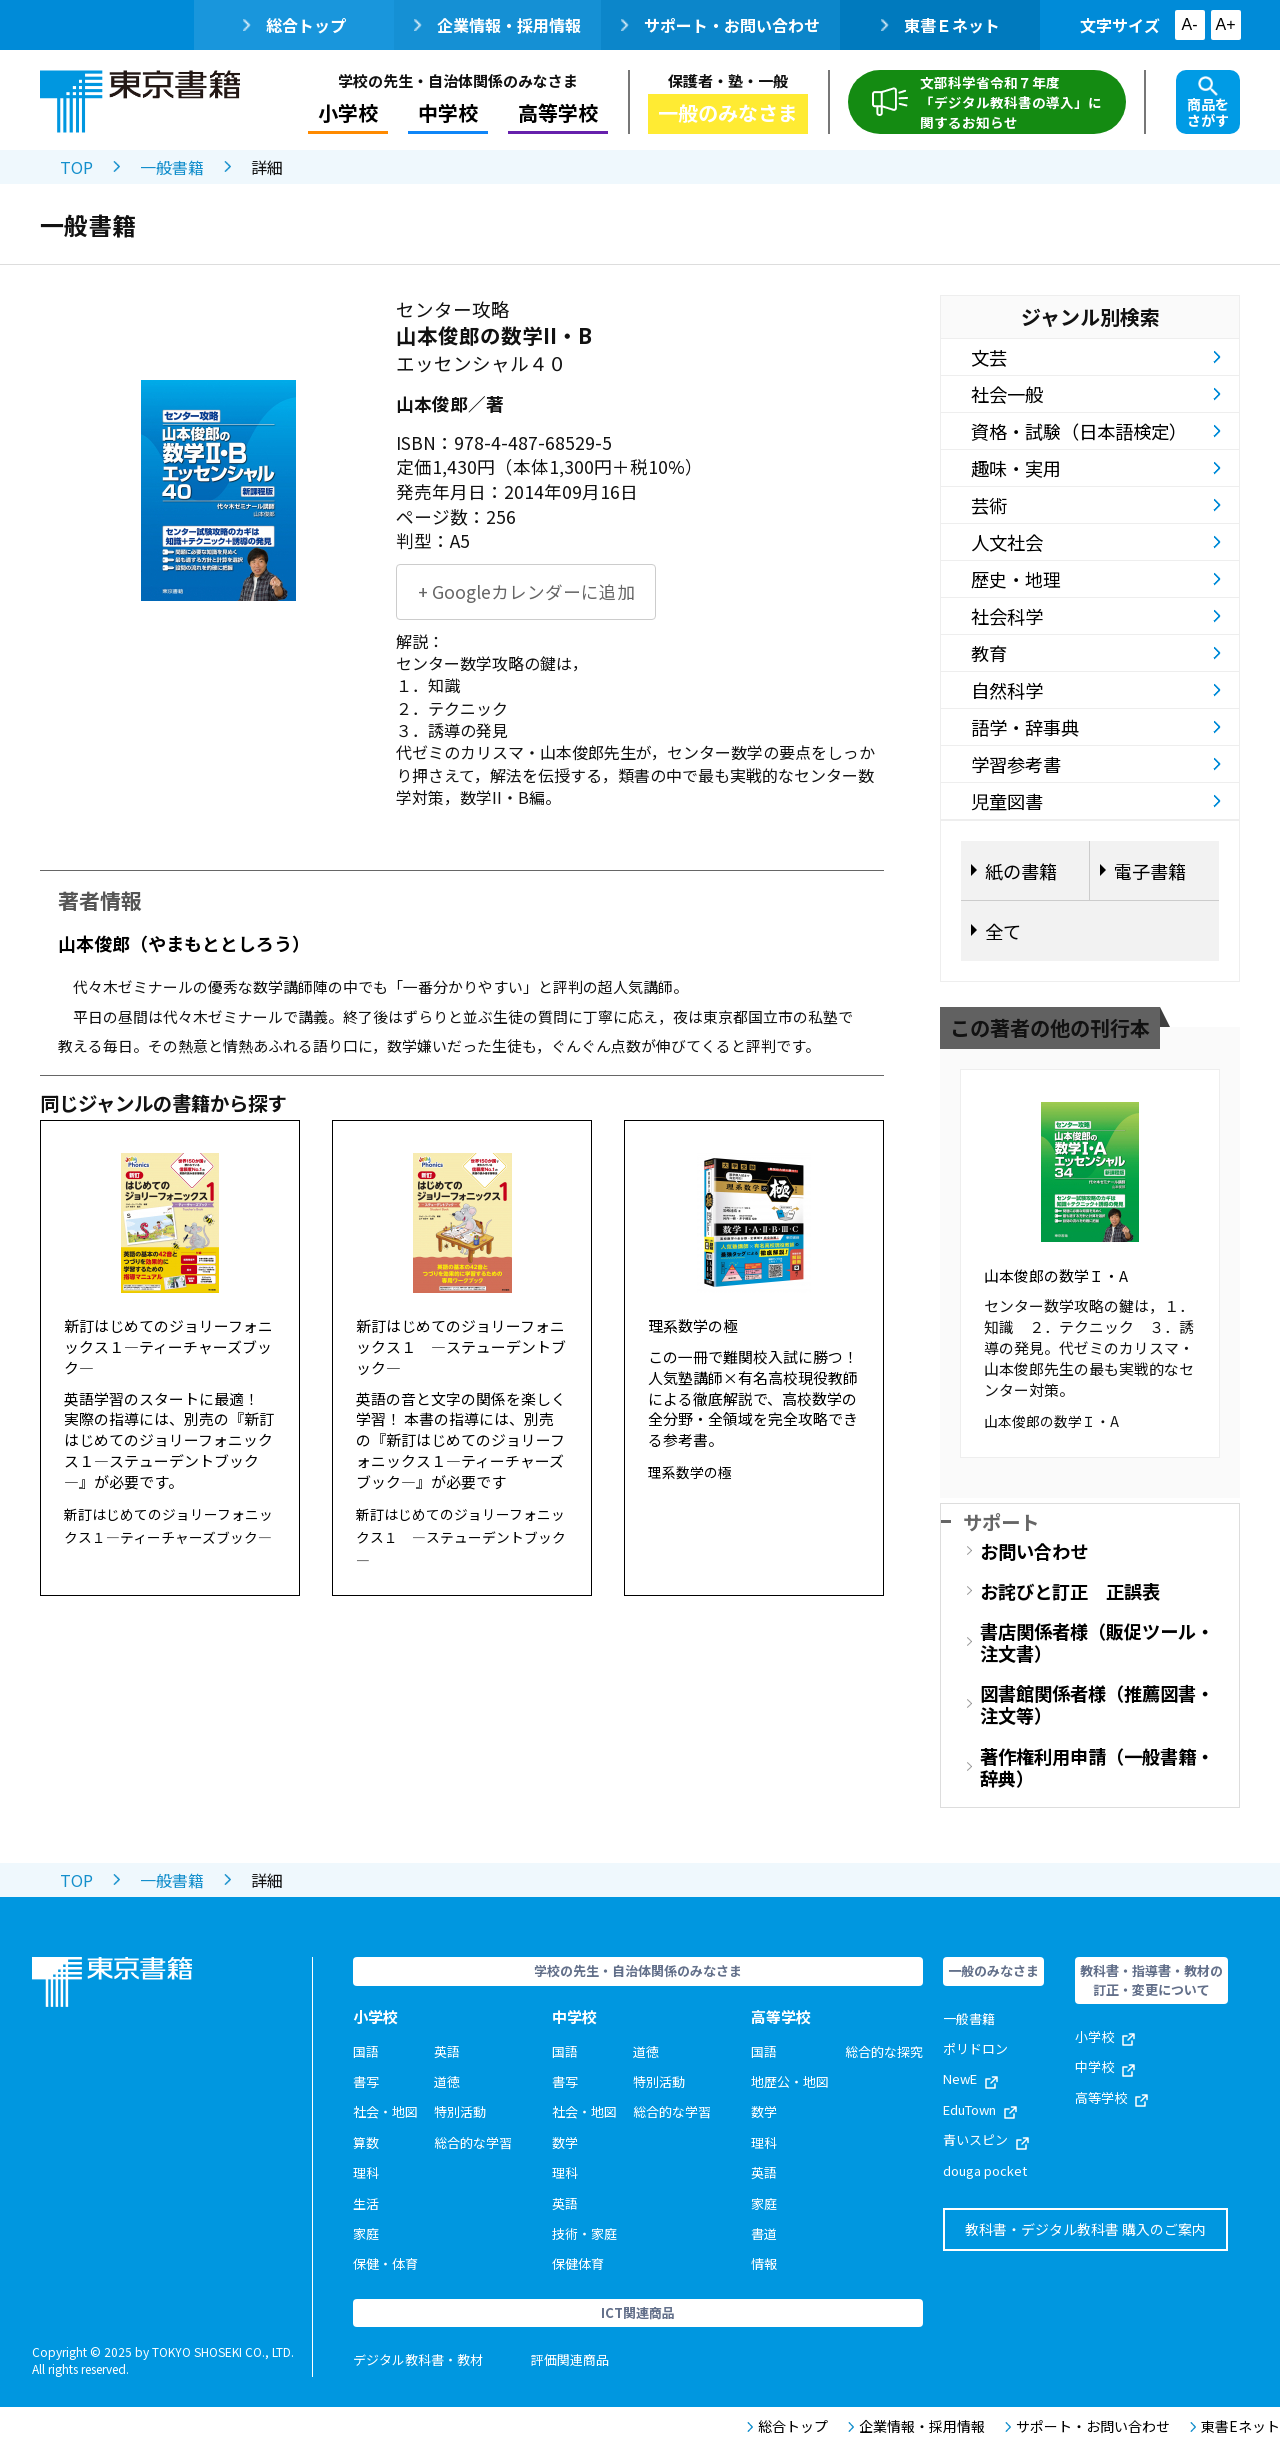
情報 (764, 2263)
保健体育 (578, 2263)
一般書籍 (172, 167)
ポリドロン (975, 2048)
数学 (565, 2142)
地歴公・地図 (790, 2081)
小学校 (348, 112)
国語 (366, 2051)
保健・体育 (385, 2263)
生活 (366, 2203)
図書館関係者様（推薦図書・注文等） (1097, 1704)
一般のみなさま (728, 112)
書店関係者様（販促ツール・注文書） (1097, 1642)
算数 (366, 2142)
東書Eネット (1235, 2426)
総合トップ (294, 25)
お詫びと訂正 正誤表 (1070, 1591)
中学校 (448, 112)
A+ (1225, 24)
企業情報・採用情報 (497, 25)
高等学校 (558, 112)
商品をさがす (1208, 103)
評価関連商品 (570, 2359)
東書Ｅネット (940, 25)
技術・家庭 (584, 2233)
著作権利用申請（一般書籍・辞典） (1097, 1767)
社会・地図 (385, 2111)
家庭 (366, 2233)
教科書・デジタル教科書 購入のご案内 (1085, 2229)
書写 (366, 2081)
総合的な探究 (884, 2051)
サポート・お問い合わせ (720, 25)
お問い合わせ (1034, 1551)
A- (1190, 24)
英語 (447, 2051)
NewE (970, 2078)
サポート (1001, 1521)
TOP (76, 167)
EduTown (980, 2109)
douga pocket (985, 2170)
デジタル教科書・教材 (418, 2359)
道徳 (447, 2081)
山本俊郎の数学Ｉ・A (1056, 1275)
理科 (366, 2172)
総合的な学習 (473, 2142)
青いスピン (986, 2139)
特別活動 (460, 2111)
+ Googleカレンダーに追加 (526, 591)
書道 (764, 2233)
